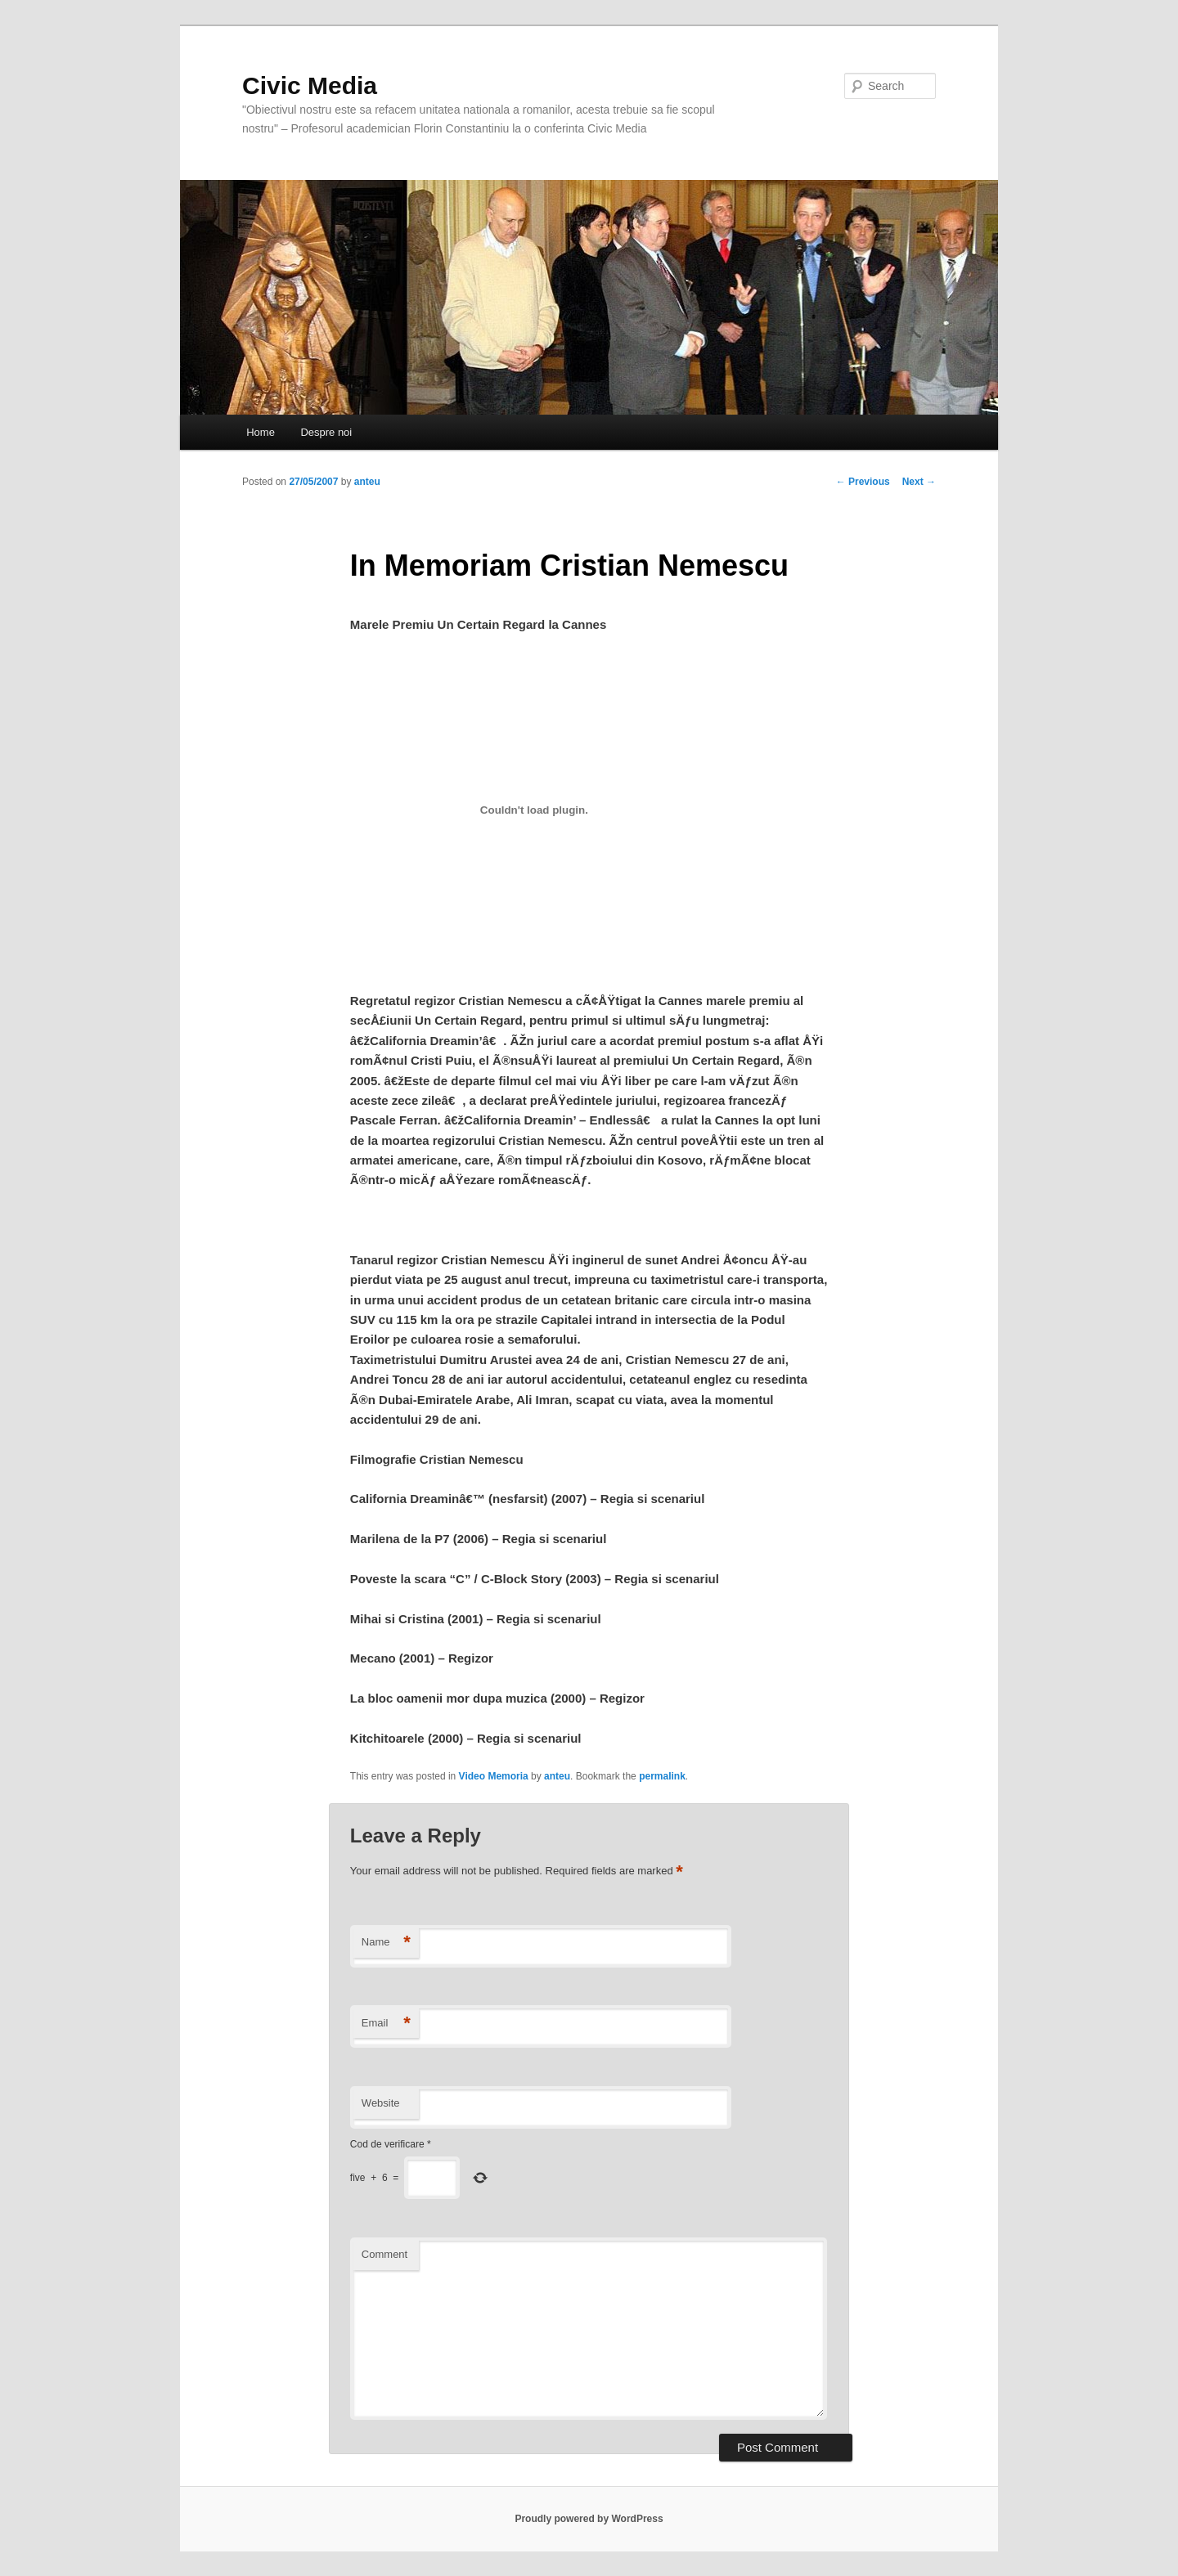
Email (386, 2023)
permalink (662, 1776)
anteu (367, 481)
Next (919, 481)
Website (381, 2103)
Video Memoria (493, 1776)
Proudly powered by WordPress (589, 2518)
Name (386, 1942)
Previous (863, 481)
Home (260, 432)
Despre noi (326, 432)
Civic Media (309, 85)
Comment (384, 2254)
